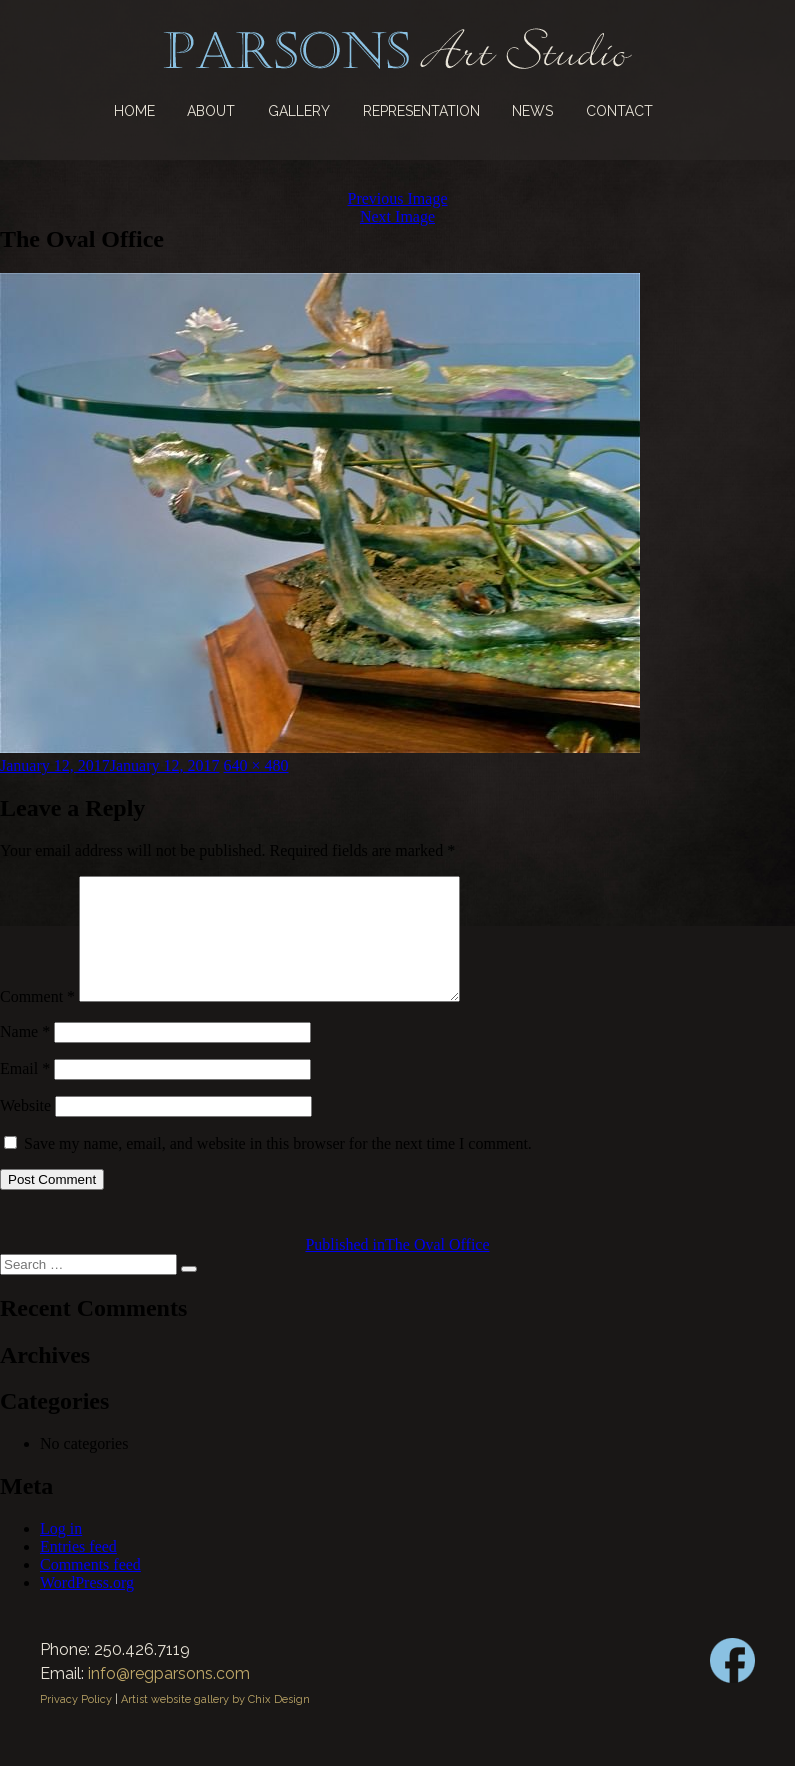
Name (25, 1055)
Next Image (397, 216)
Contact (619, 111)
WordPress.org (87, 1606)
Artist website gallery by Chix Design (215, 1723)
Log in (61, 1552)
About (211, 111)
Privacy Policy (76, 1723)
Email (25, 1092)
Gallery (299, 111)
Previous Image (398, 198)
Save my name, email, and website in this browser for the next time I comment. (278, 1167)
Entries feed (78, 1570)
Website (25, 1129)
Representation (421, 111)
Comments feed (90, 1588)
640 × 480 (256, 765)
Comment (37, 1020)
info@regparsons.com (169, 1697)
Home (134, 111)
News (532, 111)
